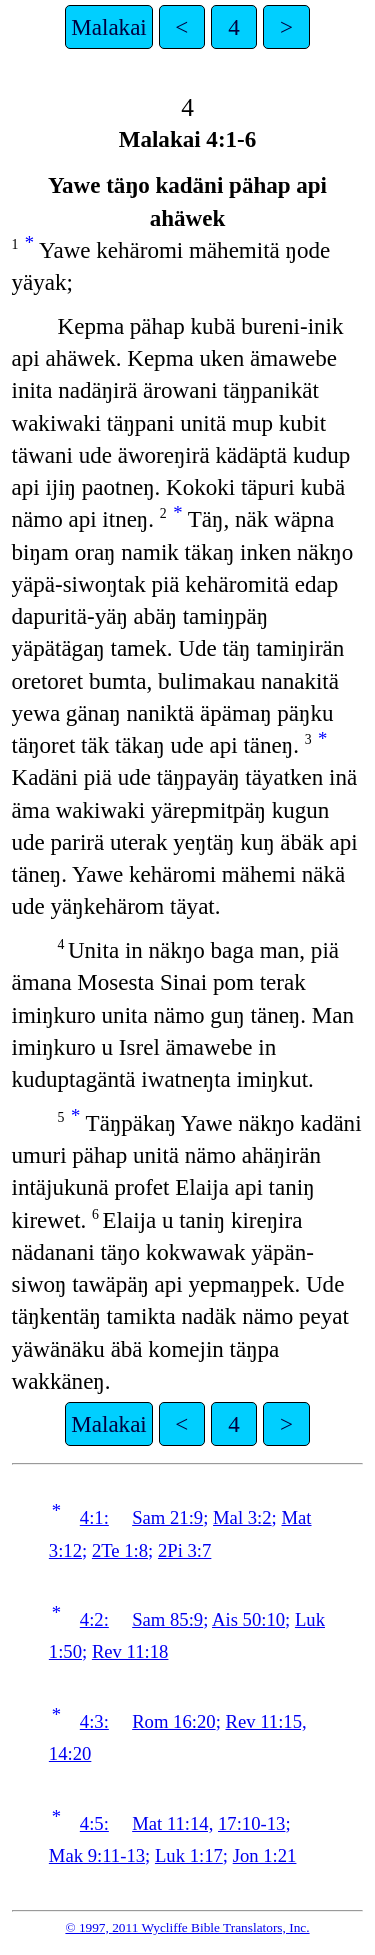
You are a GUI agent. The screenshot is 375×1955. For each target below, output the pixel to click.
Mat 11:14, (172, 1823)
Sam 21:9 (167, 1517)
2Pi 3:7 (184, 1550)
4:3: (94, 1721)
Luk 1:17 (189, 1855)
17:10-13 (251, 1823)
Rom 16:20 (173, 1721)
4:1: (94, 1517)
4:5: (94, 1823)
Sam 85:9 (167, 1619)
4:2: (94, 1619)
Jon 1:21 (265, 1855)
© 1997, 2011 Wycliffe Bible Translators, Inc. (187, 1927)
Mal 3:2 (242, 1517)
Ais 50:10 (248, 1619)
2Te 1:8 (120, 1550)
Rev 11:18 (130, 1651)
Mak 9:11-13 (97, 1855)
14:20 (70, 1753)
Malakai (108, 27)
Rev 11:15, (265, 1721)
